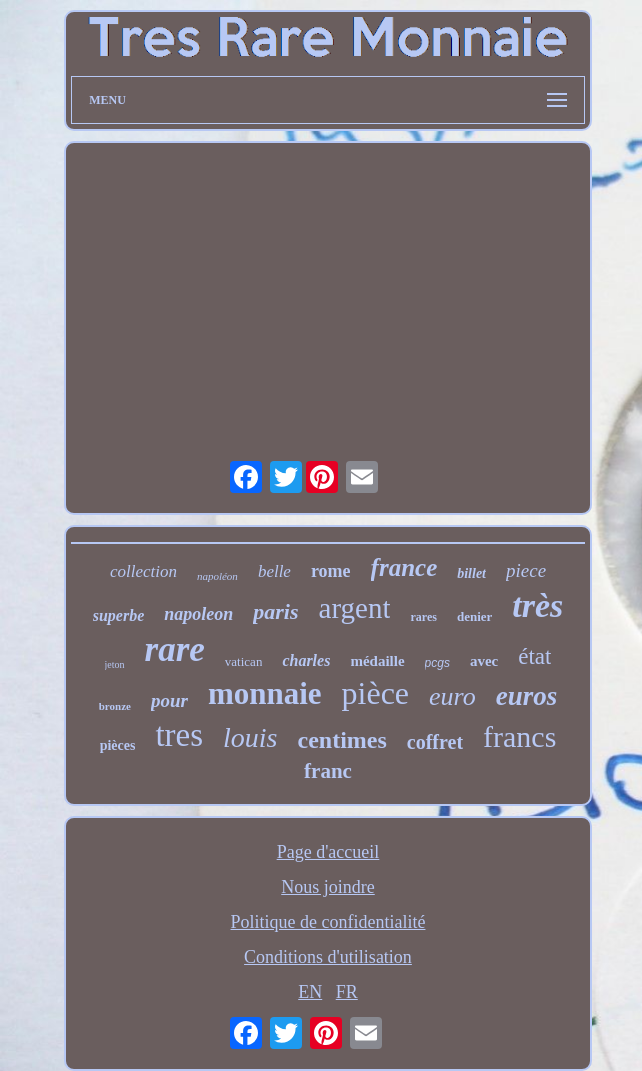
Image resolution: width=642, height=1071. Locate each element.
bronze (115, 706)
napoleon (198, 614)
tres (179, 735)
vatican (244, 661)
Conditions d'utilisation (328, 957)
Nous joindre (328, 887)
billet (471, 573)
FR (347, 992)
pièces (118, 745)
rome (331, 571)
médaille (377, 661)
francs (519, 736)
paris (275, 611)
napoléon (217, 576)
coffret (435, 742)
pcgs (437, 663)
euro (452, 696)
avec (484, 661)
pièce (376, 693)
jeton (115, 664)
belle (274, 571)
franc (328, 771)
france (404, 567)
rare (175, 649)
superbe (119, 615)
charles (306, 660)
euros (527, 696)
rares (423, 617)
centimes (342, 740)
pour (169, 700)
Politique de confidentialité (328, 922)
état (534, 656)
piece (526, 570)
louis (250, 737)
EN (310, 992)
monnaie (265, 693)
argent (355, 608)
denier (474, 616)
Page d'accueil (328, 852)
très (537, 605)
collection (143, 571)
